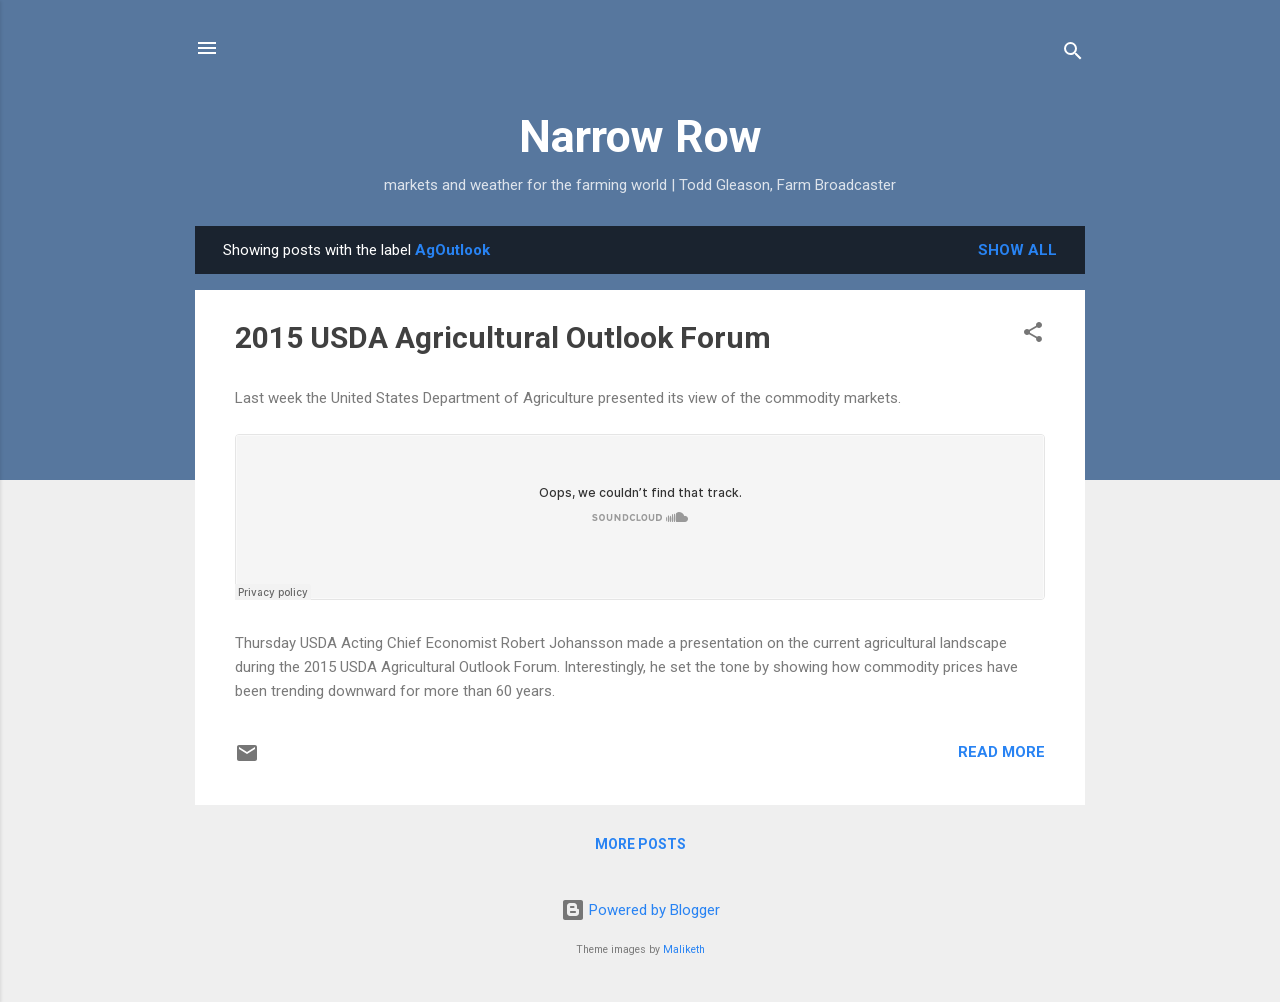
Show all (1017, 250)
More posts (640, 844)
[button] (1033, 335)
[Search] (1073, 54)
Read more (1001, 752)
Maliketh (684, 949)
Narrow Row (640, 136)
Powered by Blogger (640, 910)
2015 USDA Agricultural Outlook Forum (503, 337)
